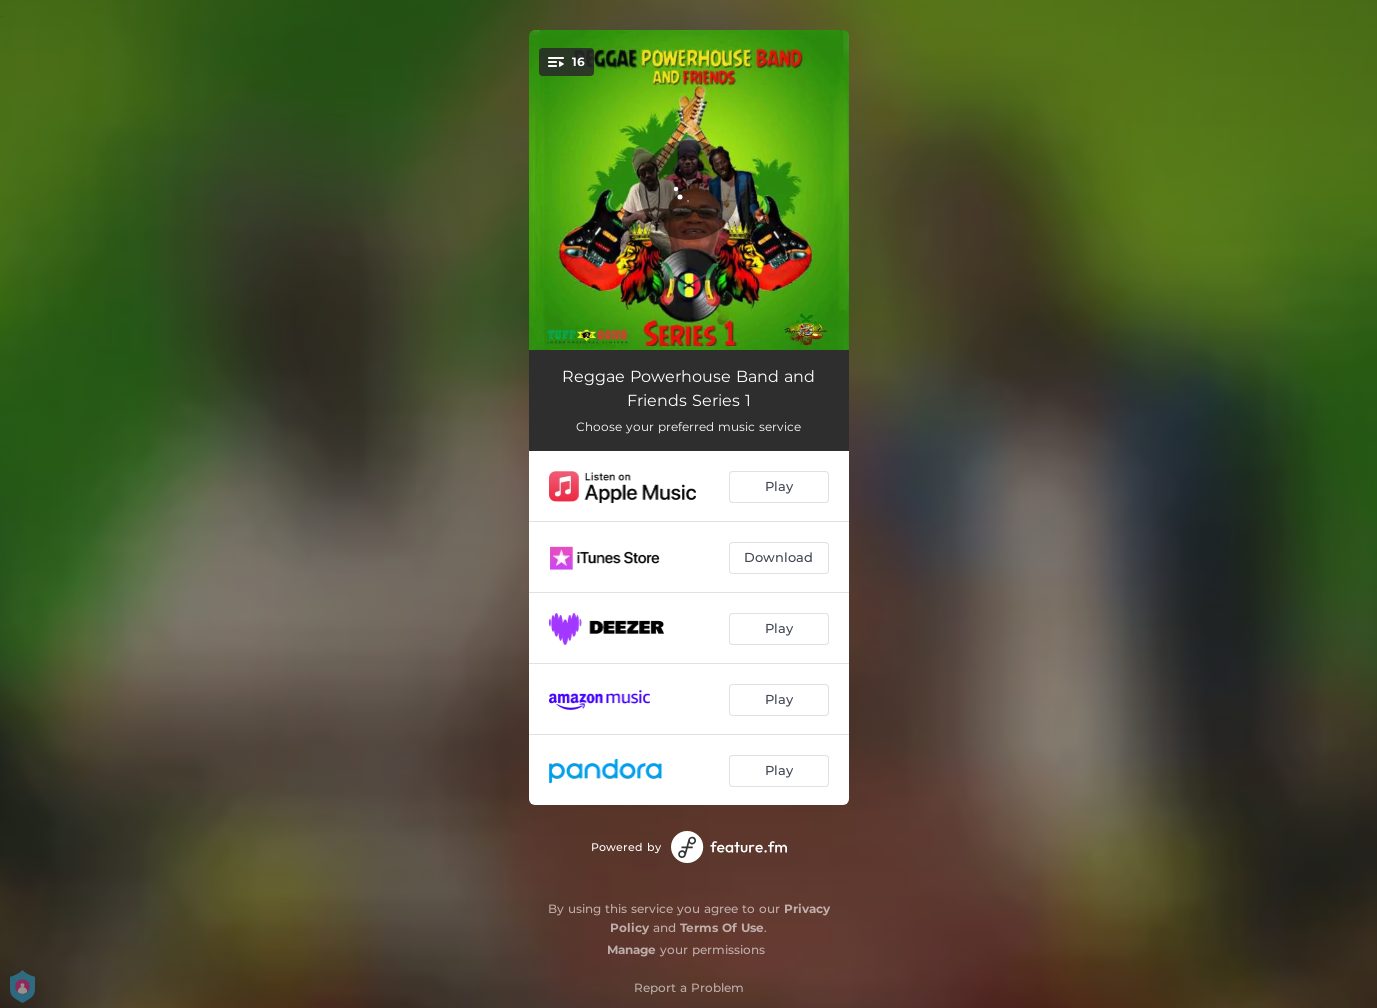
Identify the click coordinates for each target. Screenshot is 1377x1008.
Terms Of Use (722, 927)
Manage (631, 949)
